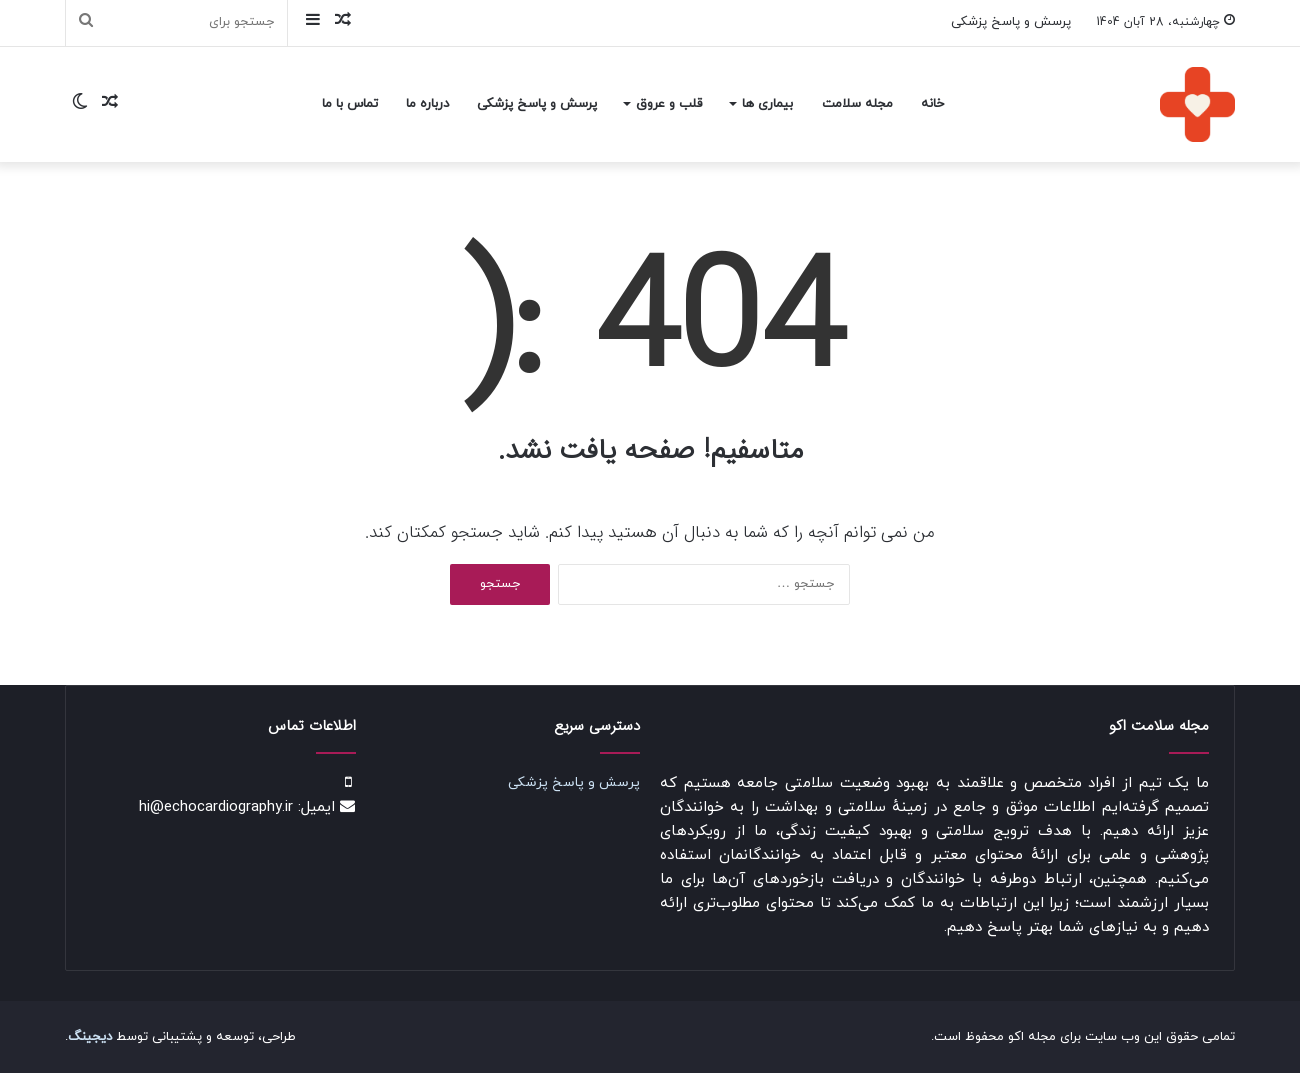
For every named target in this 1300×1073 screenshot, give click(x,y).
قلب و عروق (669, 104)
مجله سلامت (857, 104)
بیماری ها (767, 104)
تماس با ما (350, 104)
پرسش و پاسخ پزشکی (1011, 22)
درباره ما (427, 104)
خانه (932, 104)
